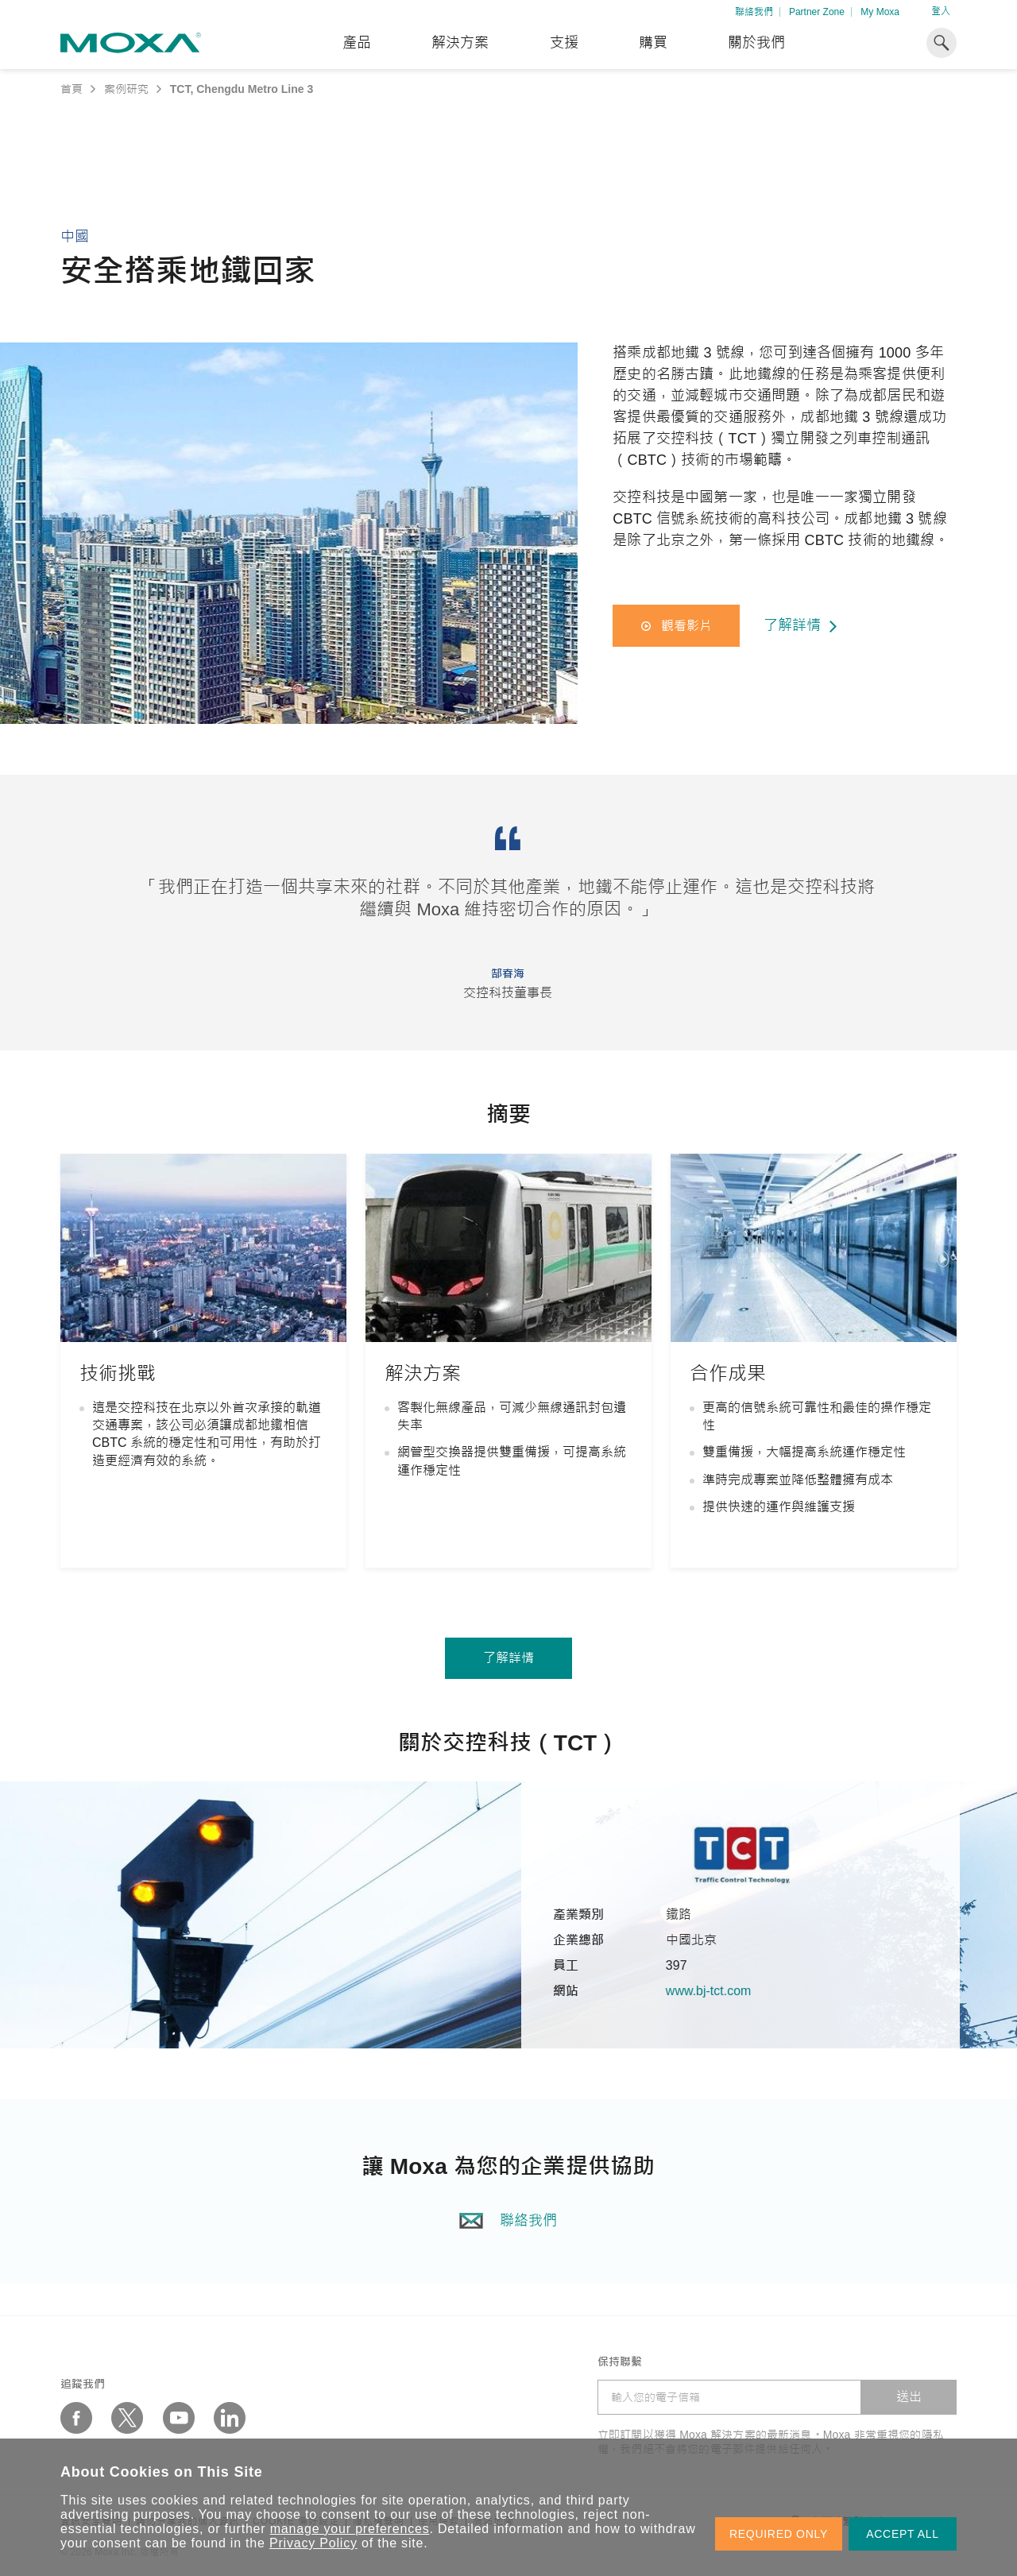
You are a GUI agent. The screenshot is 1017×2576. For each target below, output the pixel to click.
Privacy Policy (313, 2543)
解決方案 (460, 43)
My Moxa (879, 12)
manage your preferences (350, 2528)
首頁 (71, 89)
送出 (909, 2397)
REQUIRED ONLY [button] (778, 2534)
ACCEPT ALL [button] (902, 2534)
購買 (653, 43)
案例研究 (126, 89)
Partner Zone (817, 12)
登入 (940, 11)
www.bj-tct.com (733, 1991)
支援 (564, 43)
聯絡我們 (754, 12)
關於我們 (756, 43)
